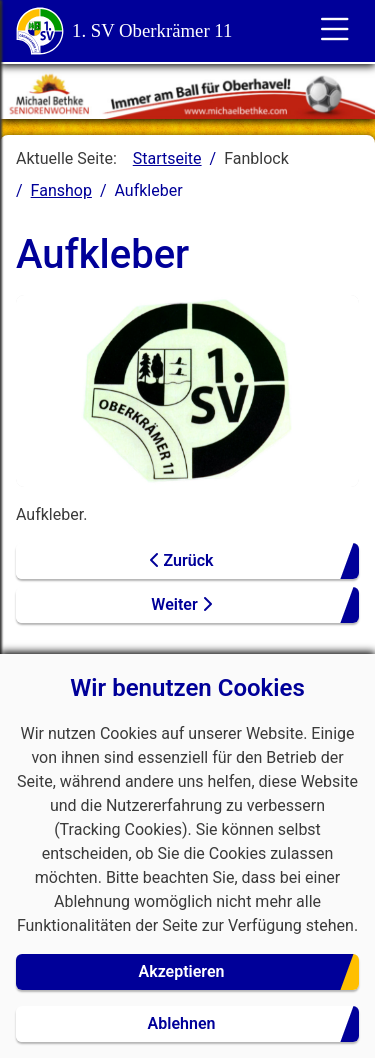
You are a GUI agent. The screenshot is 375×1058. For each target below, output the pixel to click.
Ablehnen (182, 1023)
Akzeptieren (182, 971)
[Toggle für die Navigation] (335, 31)
